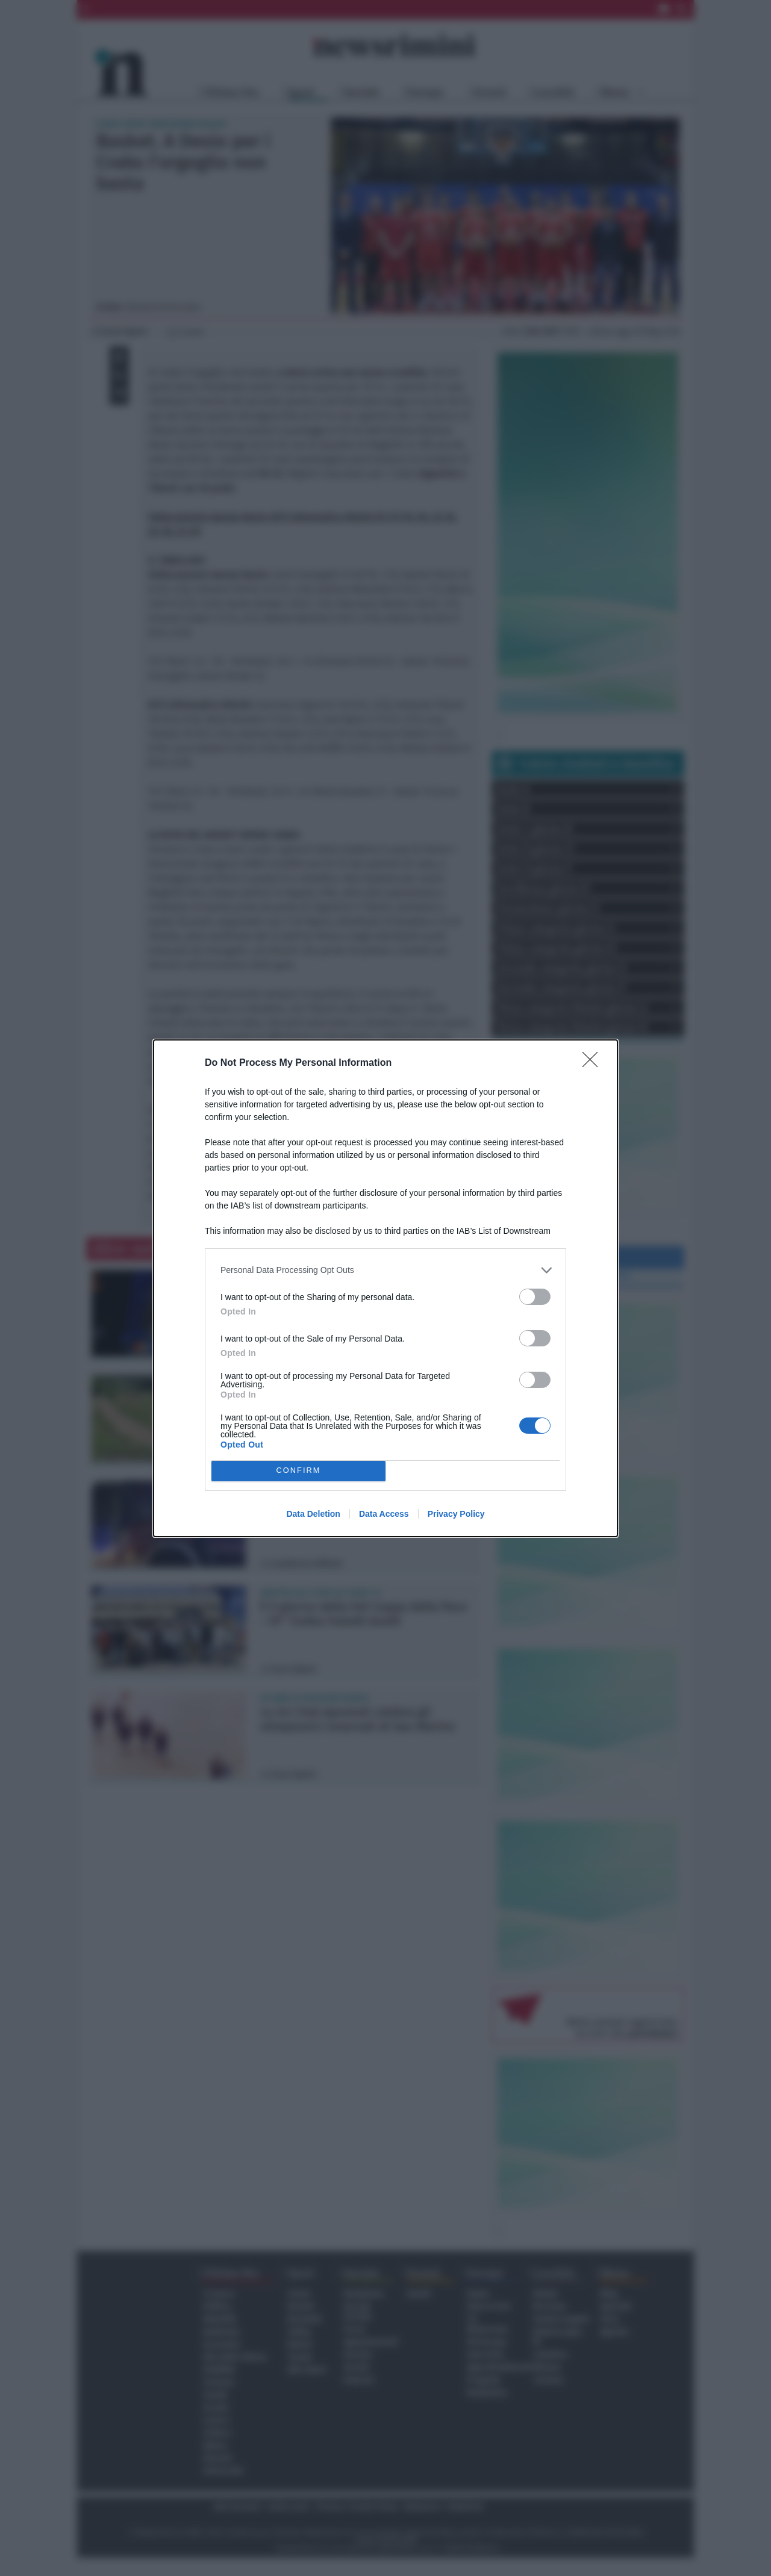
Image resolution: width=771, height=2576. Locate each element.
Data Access (384, 1514)
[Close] (593, 1063)
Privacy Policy (456, 1514)
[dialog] (385, 1288)
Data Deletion (313, 1514)
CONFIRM (298, 1470)
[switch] (535, 1297)
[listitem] (385, 1270)
